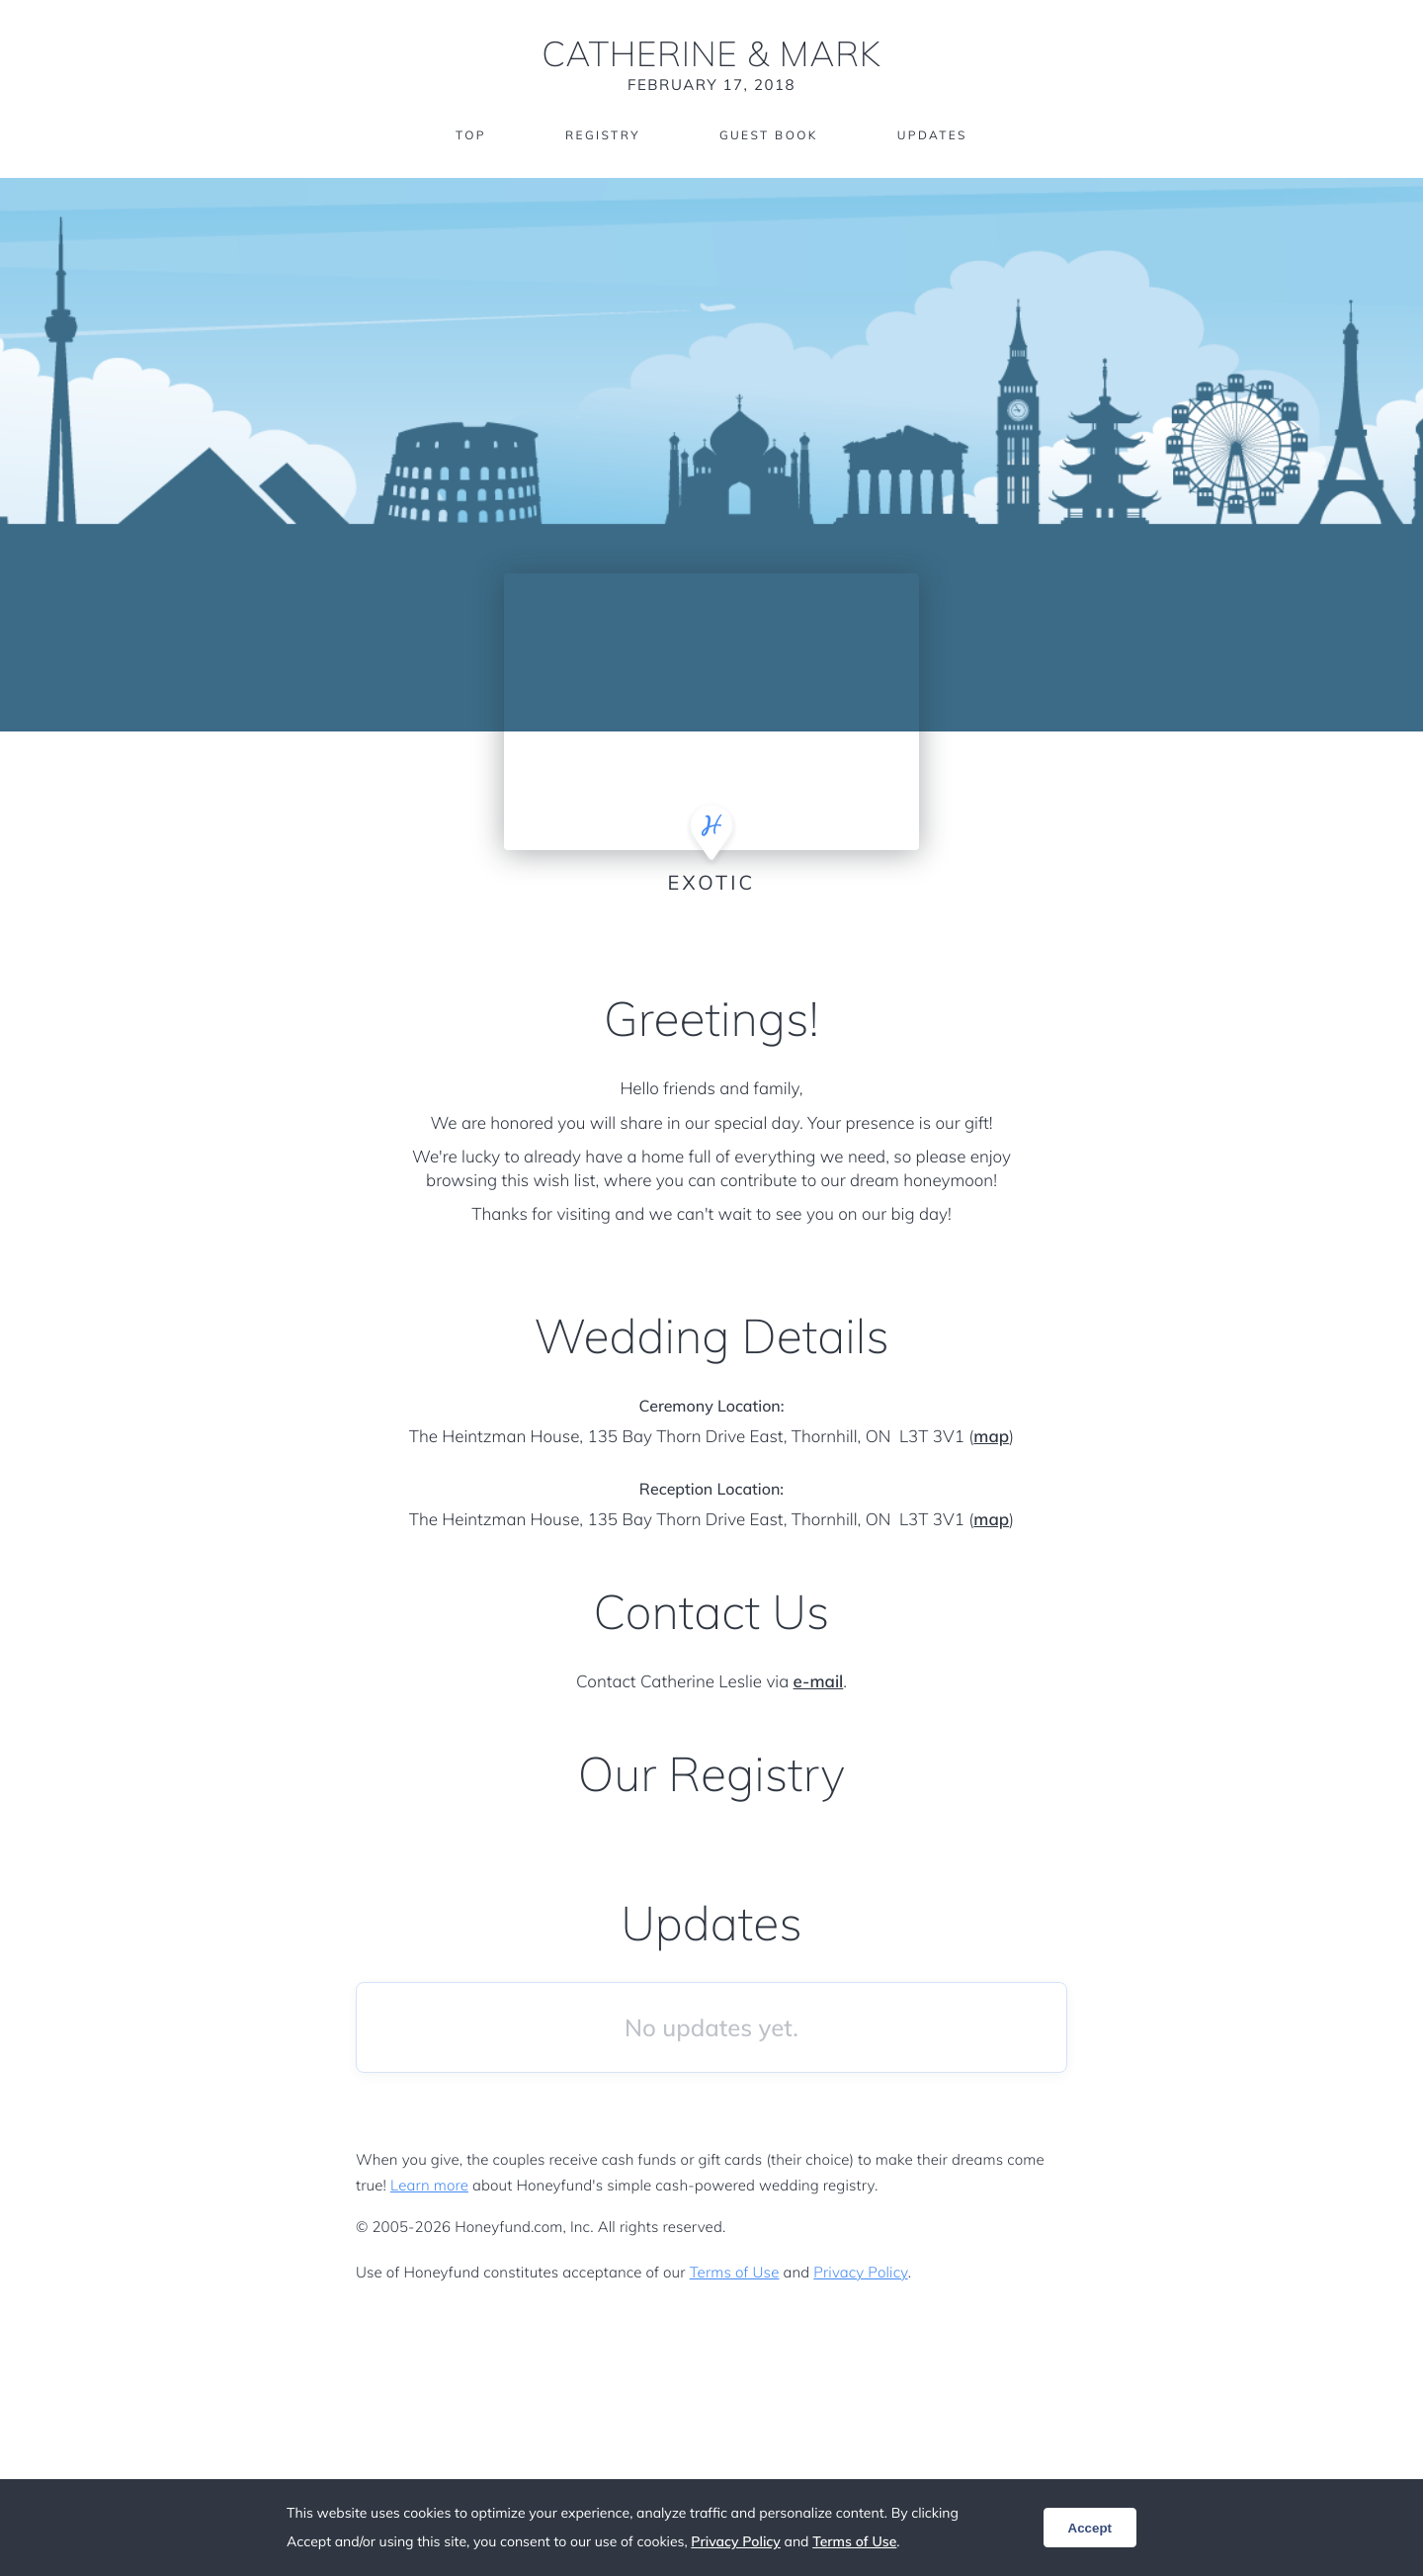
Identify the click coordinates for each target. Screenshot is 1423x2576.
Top (470, 136)
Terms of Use (735, 2272)
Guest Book (768, 136)
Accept (1090, 2528)
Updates (932, 136)
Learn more (429, 2185)
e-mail (819, 1682)
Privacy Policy (860, 2272)
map (991, 1436)
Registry (601, 136)
